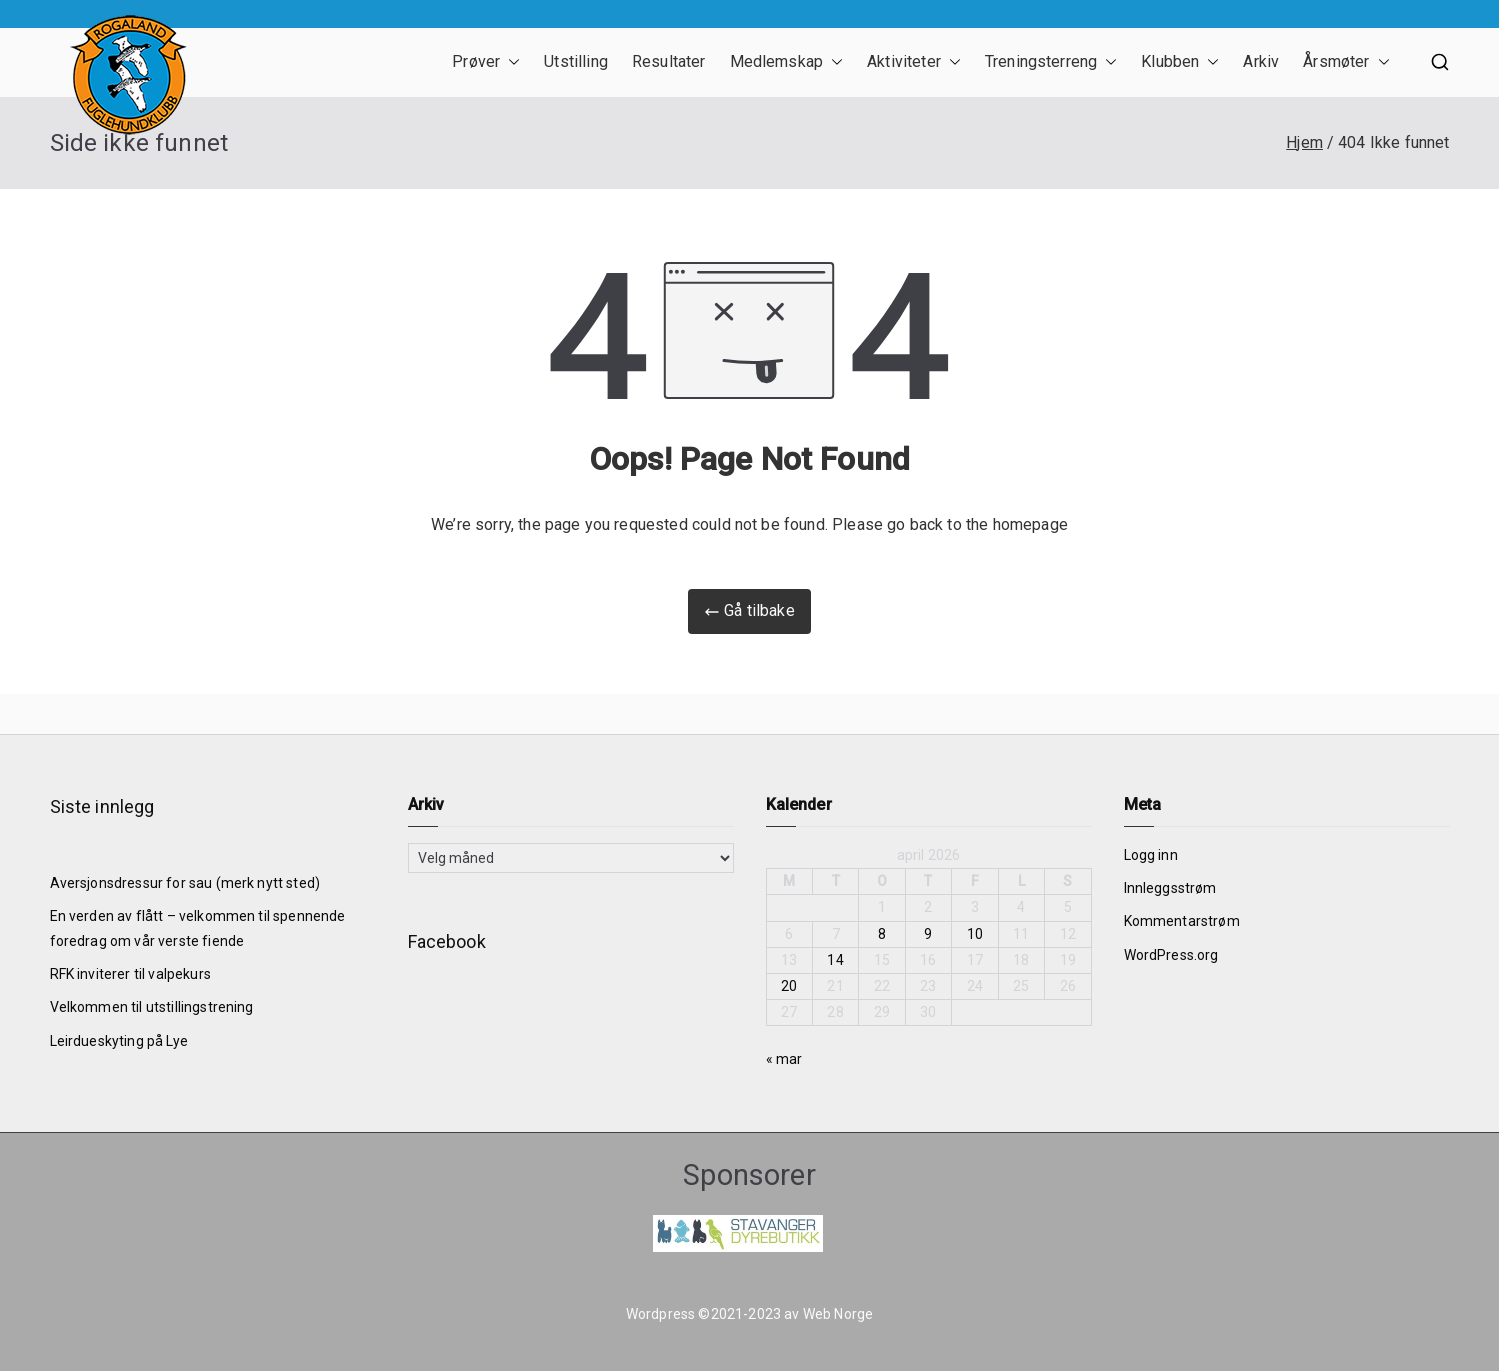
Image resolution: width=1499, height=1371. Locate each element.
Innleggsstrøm (1170, 888)
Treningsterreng (1051, 62)
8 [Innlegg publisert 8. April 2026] (882, 934)
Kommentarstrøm (1182, 921)
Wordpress (660, 1314)
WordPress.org (1171, 955)
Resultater (669, 61)
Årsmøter (1346, 62)
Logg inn (1151, 855)
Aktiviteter (914, 62)
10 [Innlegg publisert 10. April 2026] (975, 934)
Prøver (486, 62)
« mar (784, 1059)
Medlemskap (787, 62)
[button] (510, 62)
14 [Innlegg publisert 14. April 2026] (835, 960)
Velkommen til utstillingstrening (152, 1007)
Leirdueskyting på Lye (119, 1041)
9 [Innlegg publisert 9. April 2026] (928, 934)
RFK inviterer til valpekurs (130, 974)
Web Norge (838, 1314)
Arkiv (1261, 61)
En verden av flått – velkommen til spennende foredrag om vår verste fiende (198, 928)
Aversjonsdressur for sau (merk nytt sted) (185, 883)
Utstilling (576, 61)
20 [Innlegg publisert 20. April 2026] (789, 986)
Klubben (1180, 62)
